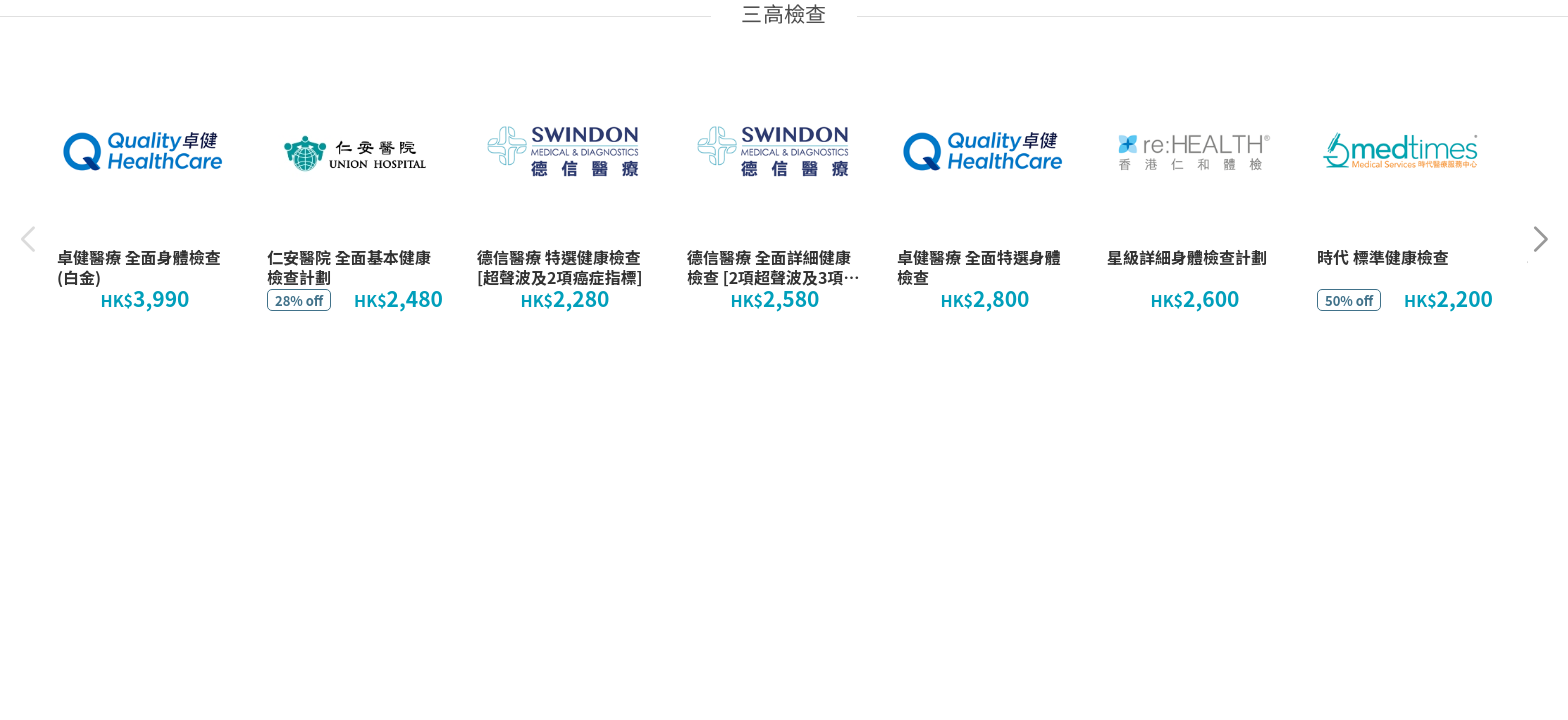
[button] (1540, 239)
